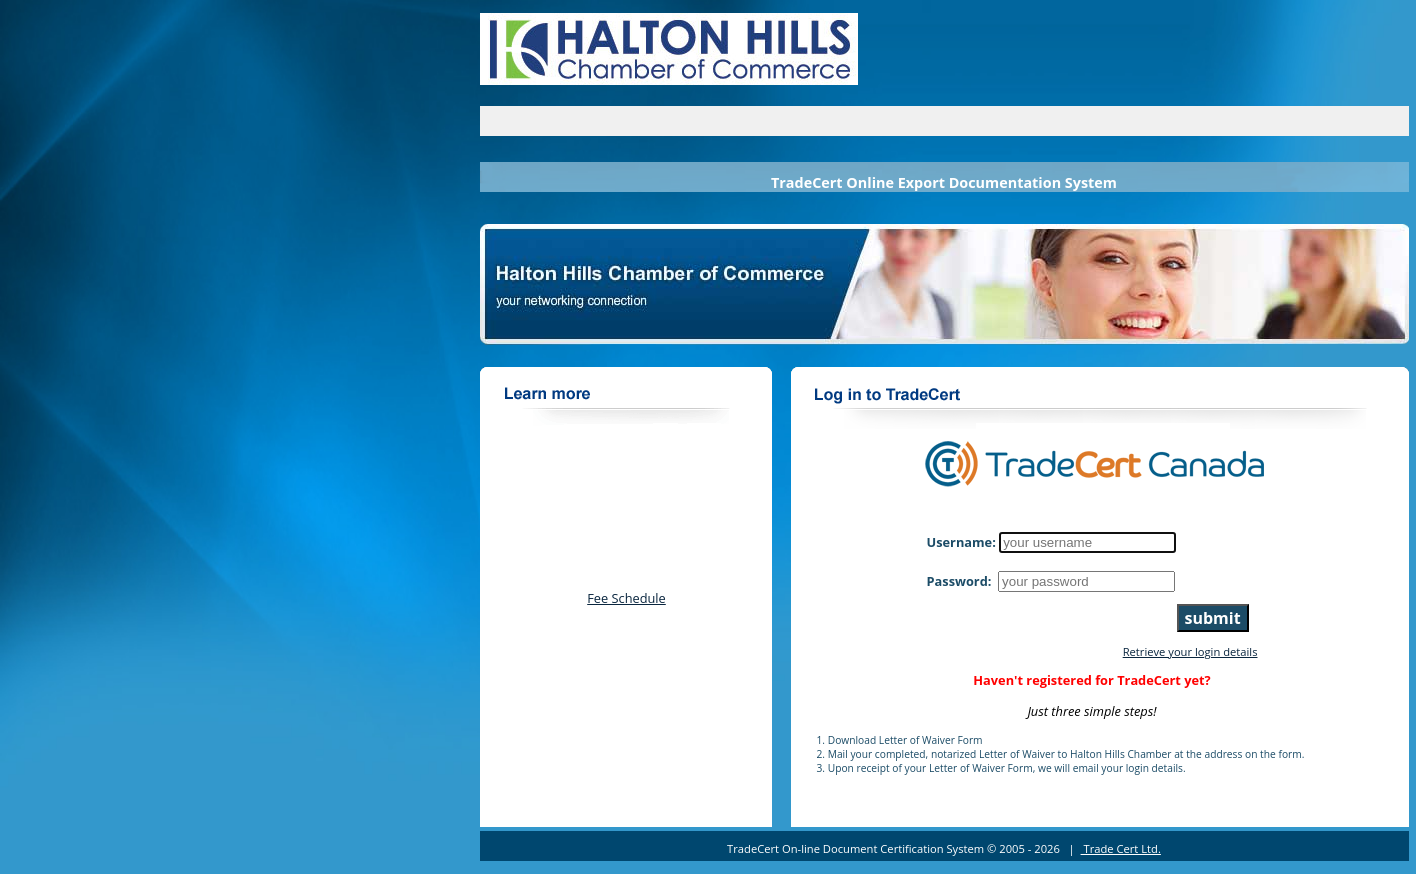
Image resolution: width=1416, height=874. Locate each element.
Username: (961, 542)
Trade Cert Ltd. (1121, 848)
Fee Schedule (626, 598)
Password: (961, 581)
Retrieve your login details (1190, 651)
